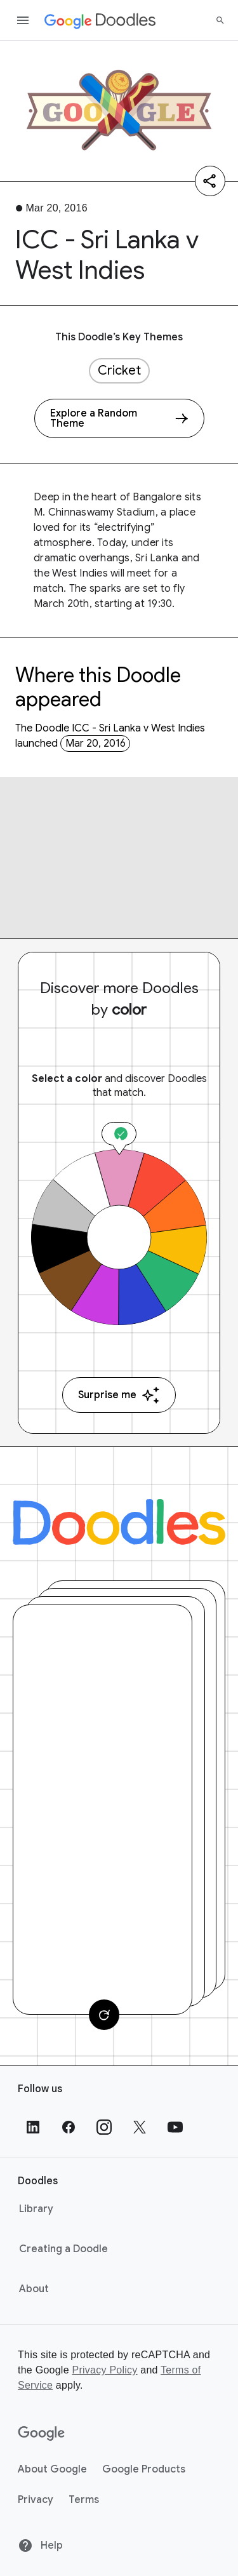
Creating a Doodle (63, 2249)
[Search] (220, 20)
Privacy (35, 2499)
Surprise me (119, 1395)
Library (36, 2209)
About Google (52, 2469)
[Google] (41, 2434)
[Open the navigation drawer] (23, 20)
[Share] (210, 181)
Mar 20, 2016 (95, 743)
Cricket (119, 370)
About (34, 2289)
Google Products (143, 2469)
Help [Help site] (40, 2545)
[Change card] (104, 2014)
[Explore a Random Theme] (119, 418)
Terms (84, 2499)
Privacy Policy (104, 2370)
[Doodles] (119, 1522)
